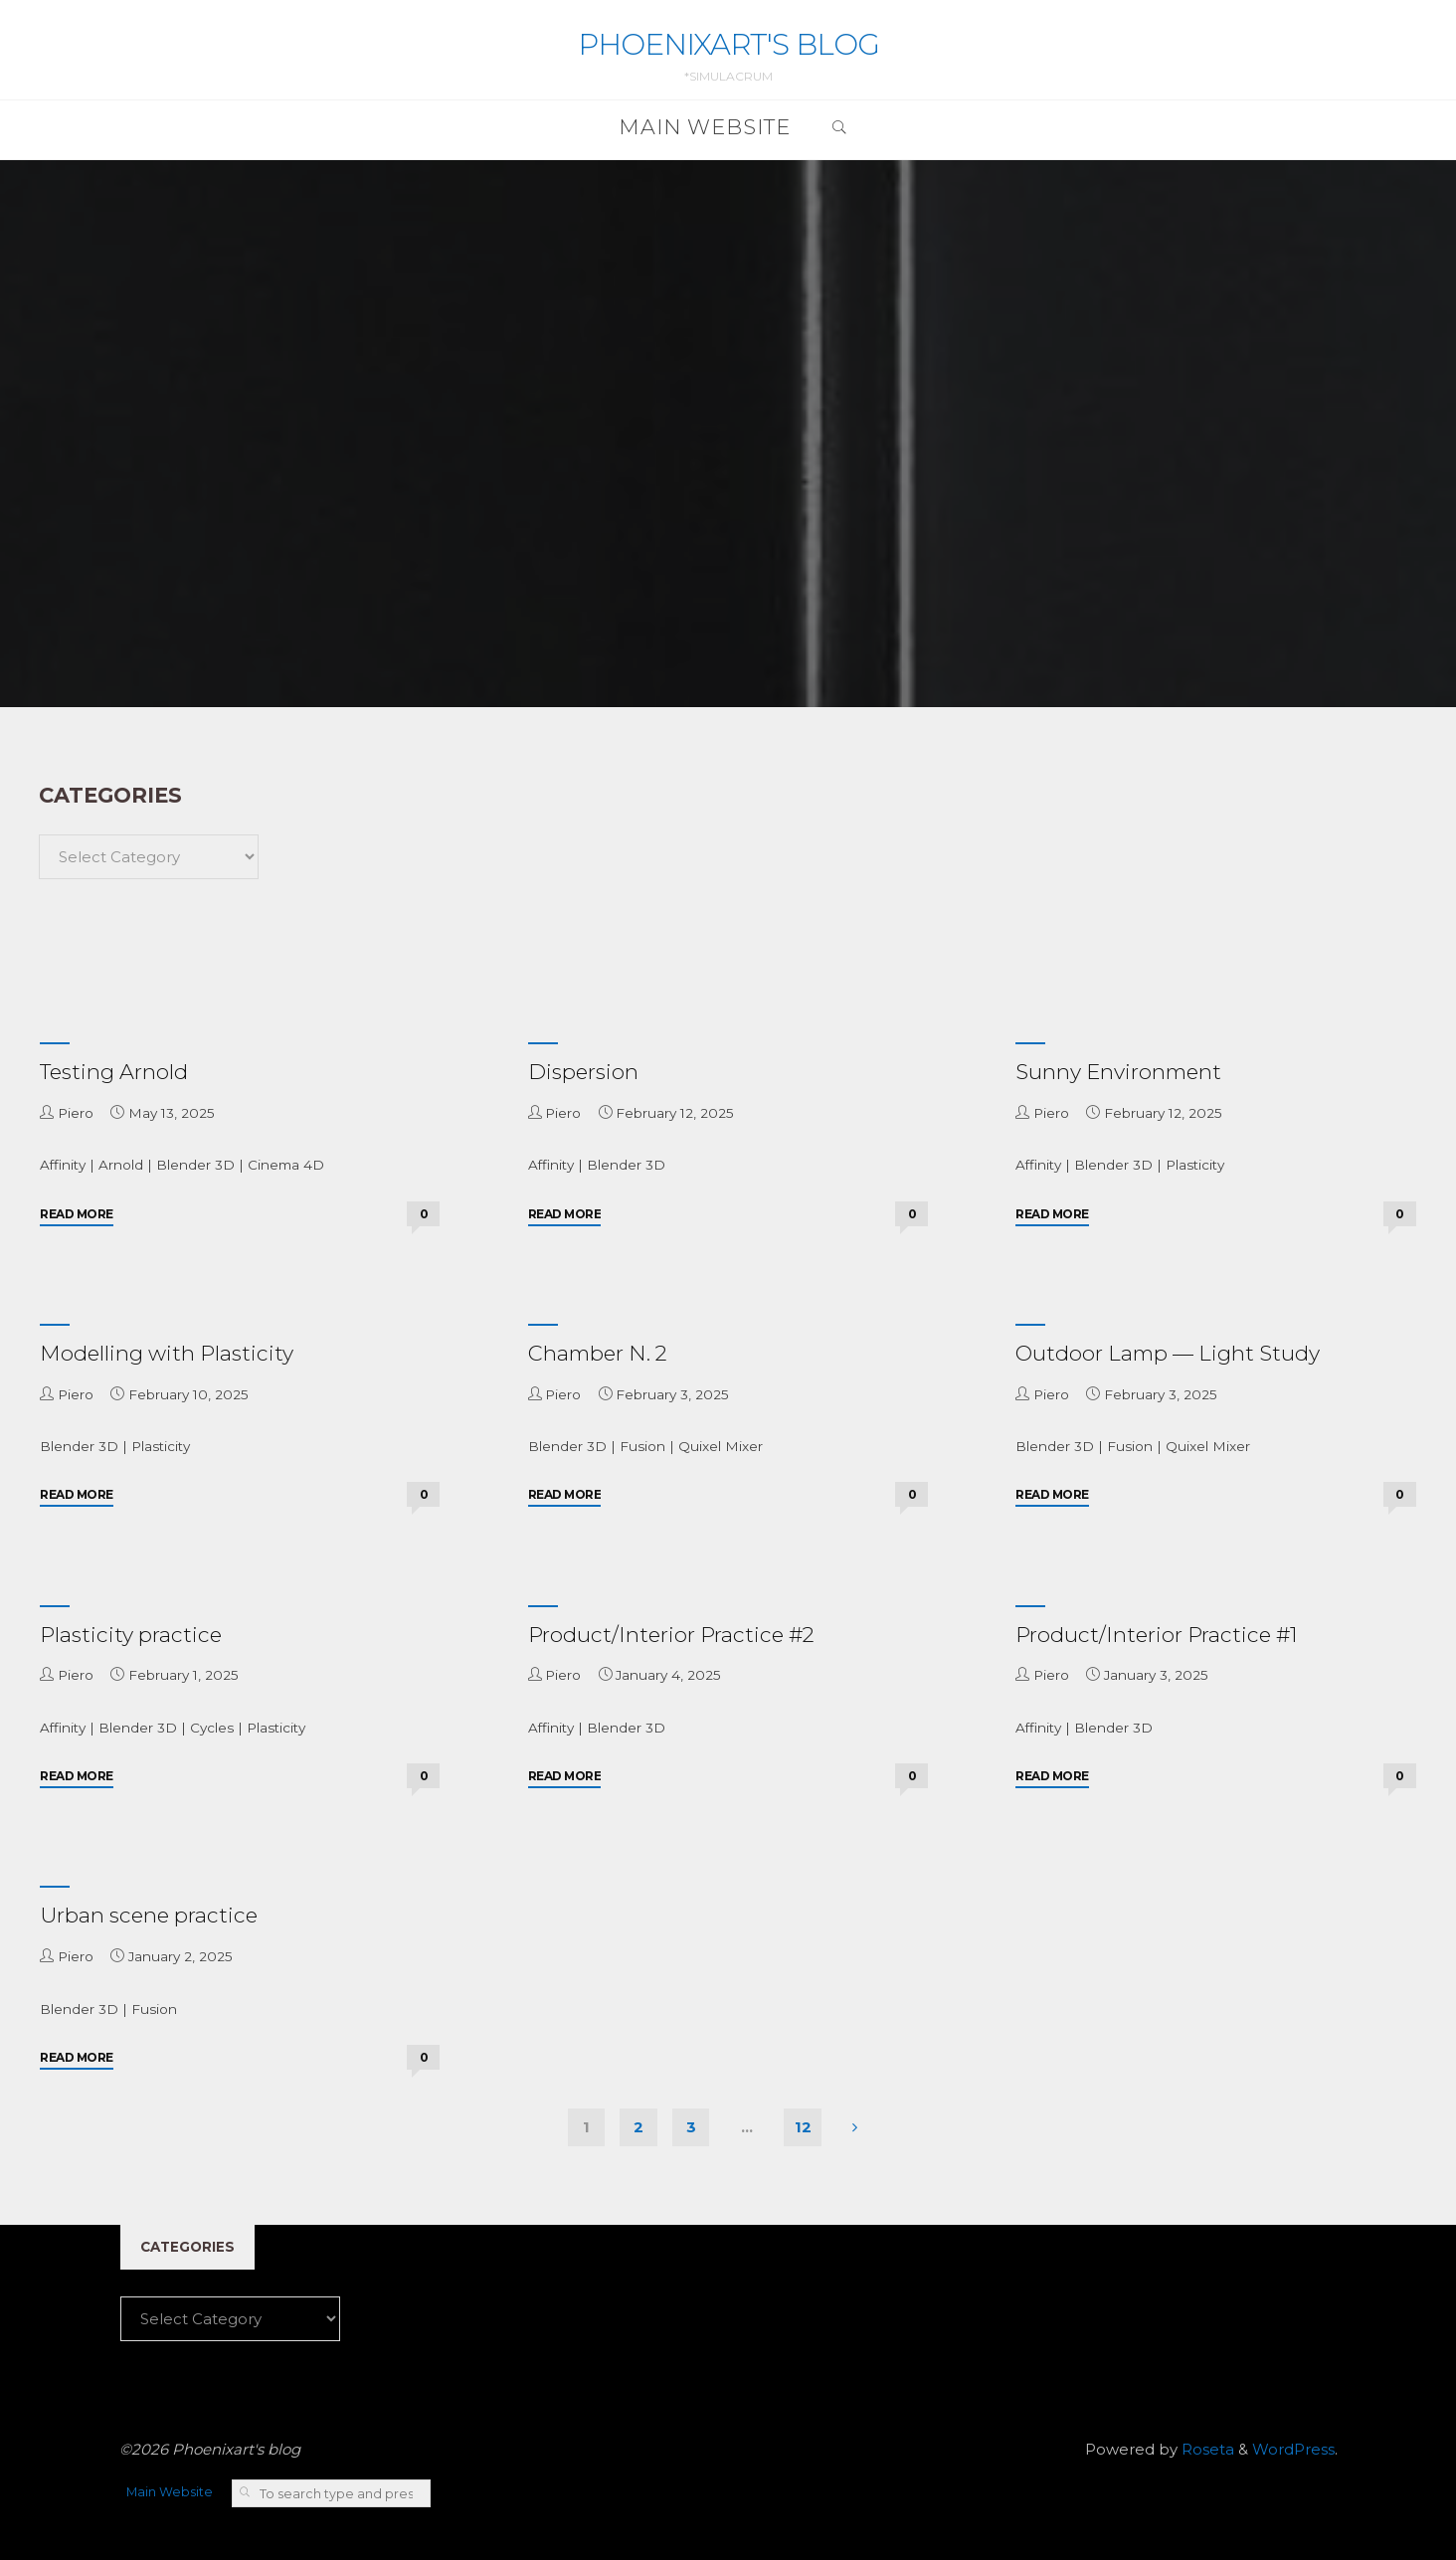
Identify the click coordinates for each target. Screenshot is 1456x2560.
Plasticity (1195, 1165)
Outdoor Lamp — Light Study (1167, 1353)
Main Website (169, 2491)
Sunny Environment (1118, 1071)
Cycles (212, 1728)
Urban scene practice (149, 1915)
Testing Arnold (114, 1071)
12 (803, 2126)
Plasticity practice (131, 1634)
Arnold (120, 1165)
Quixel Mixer (720, 1446)
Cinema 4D (286, 1165)
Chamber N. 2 (597, 1353)
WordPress (1293, 2449)
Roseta (1206, 2449)
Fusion (642, 1446)
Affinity (63, 1165)
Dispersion (583, 1071)
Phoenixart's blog (728, 44)
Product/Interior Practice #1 (1156, 1634)
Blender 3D (195, 1165)
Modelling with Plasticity (166, 1353)
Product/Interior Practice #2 (671, 1634)
